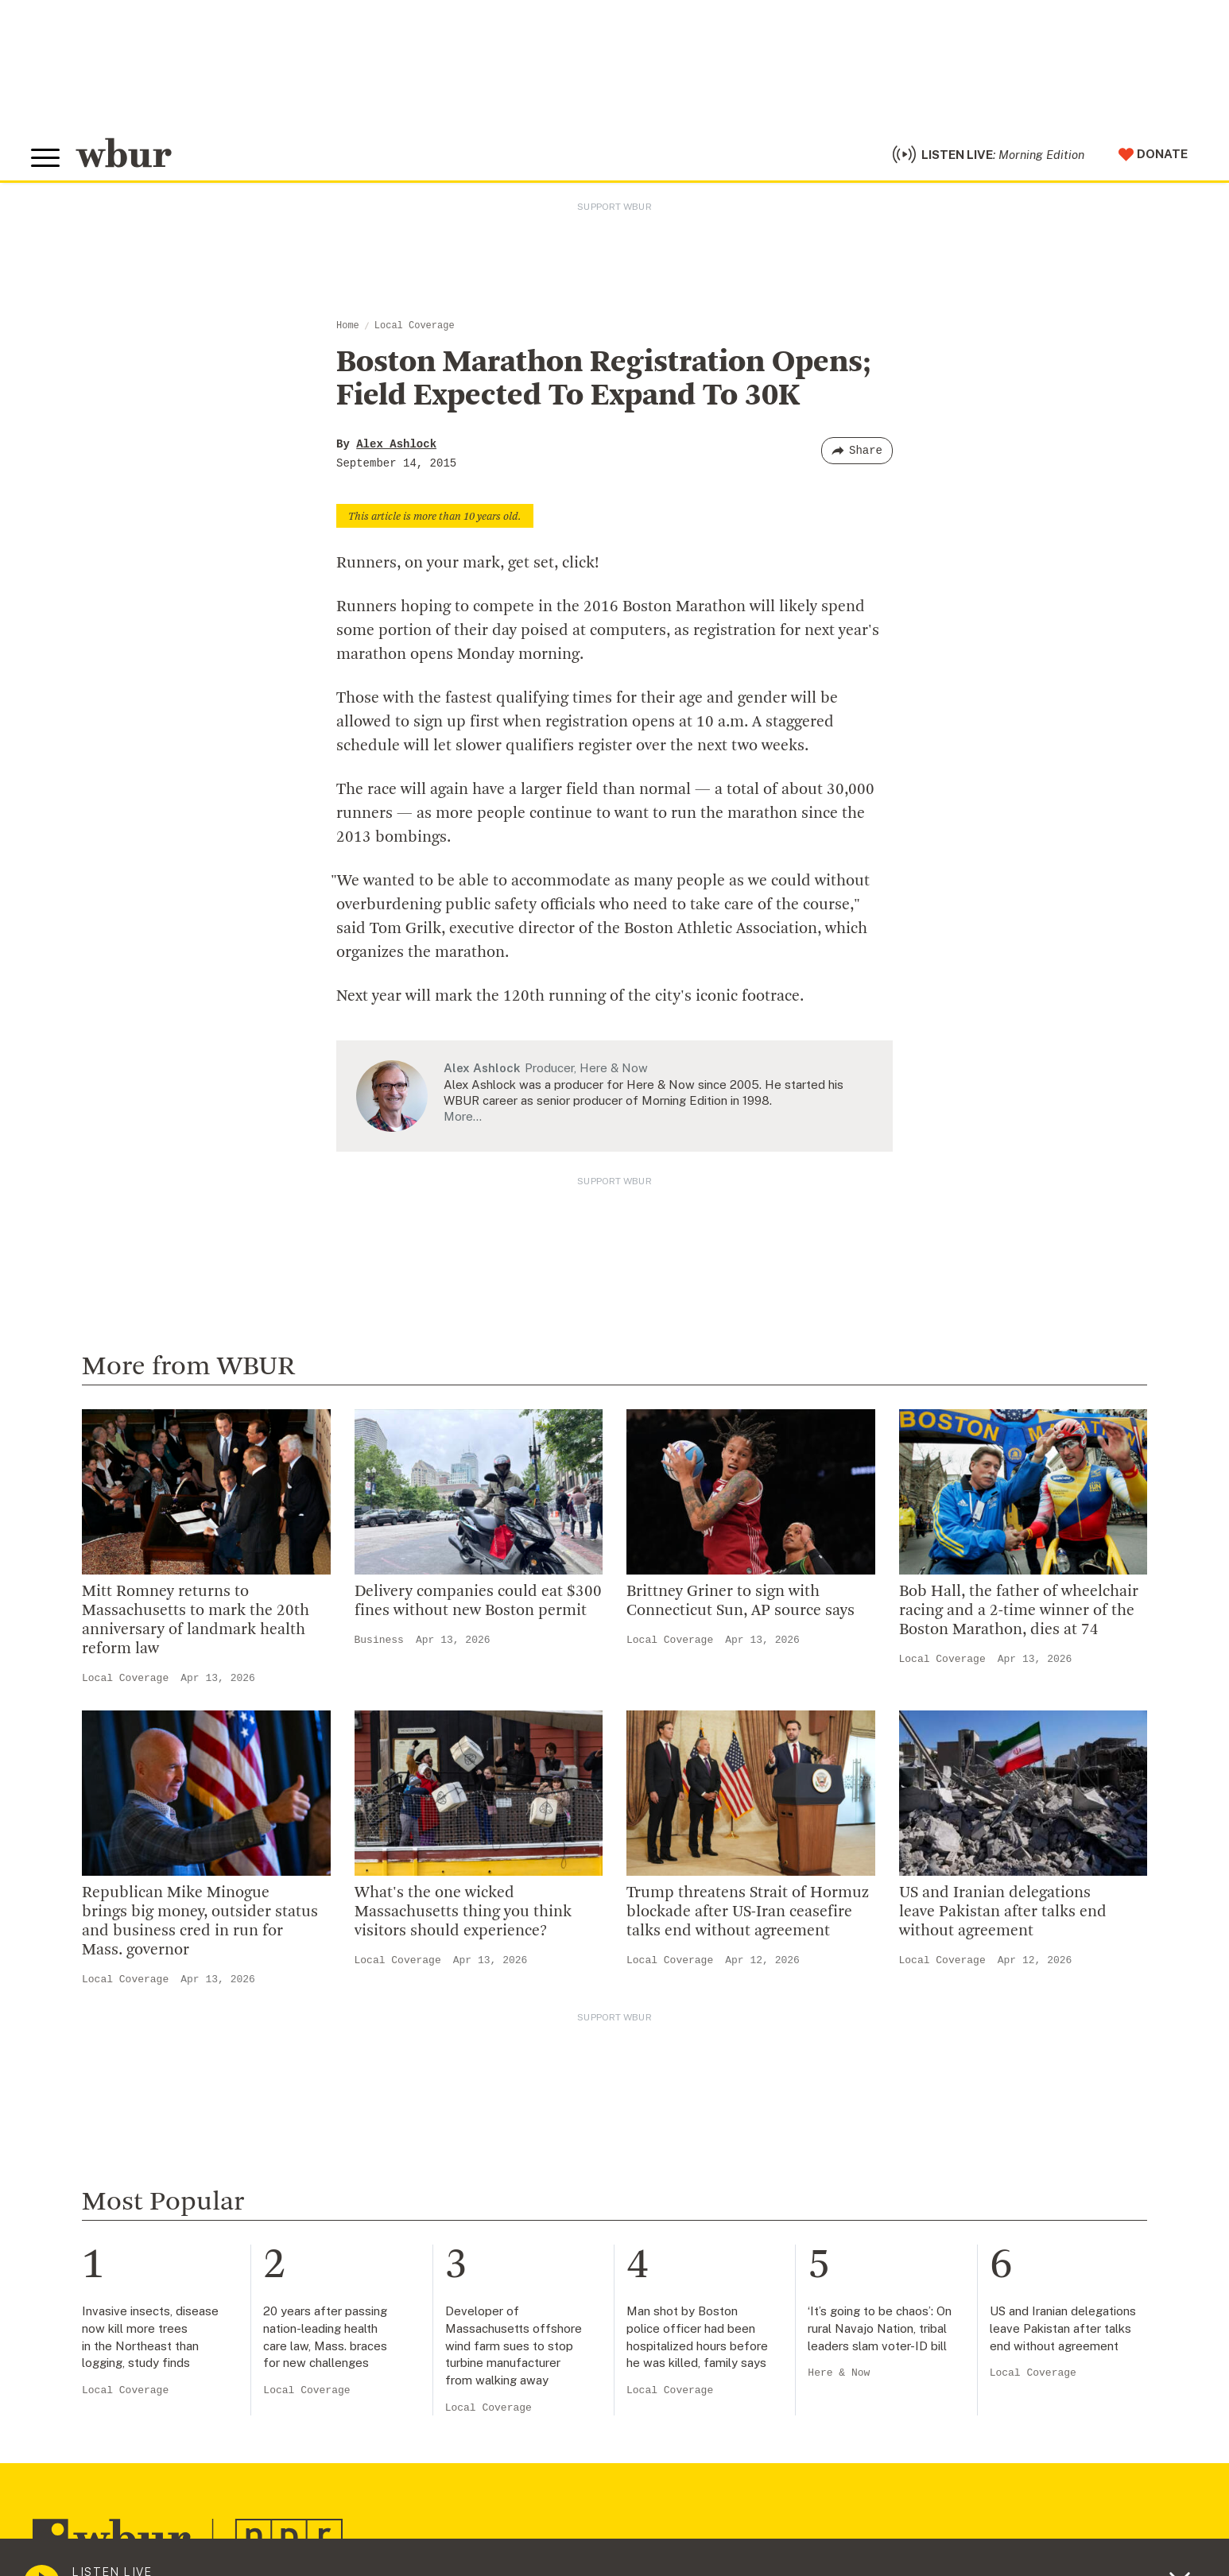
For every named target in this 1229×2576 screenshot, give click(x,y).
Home (347, 332)
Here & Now (839, 2379)
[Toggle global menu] (47, 161)
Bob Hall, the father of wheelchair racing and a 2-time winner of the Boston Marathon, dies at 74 (1018, 1617)
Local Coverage (414, 332)
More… (463, 1122)
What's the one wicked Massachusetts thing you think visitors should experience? (463, 1919)
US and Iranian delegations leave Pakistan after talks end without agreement (1003, 1919)
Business (379, 1646)
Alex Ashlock (396, 450)
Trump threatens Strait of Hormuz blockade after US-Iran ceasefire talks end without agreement (747, 1919)
